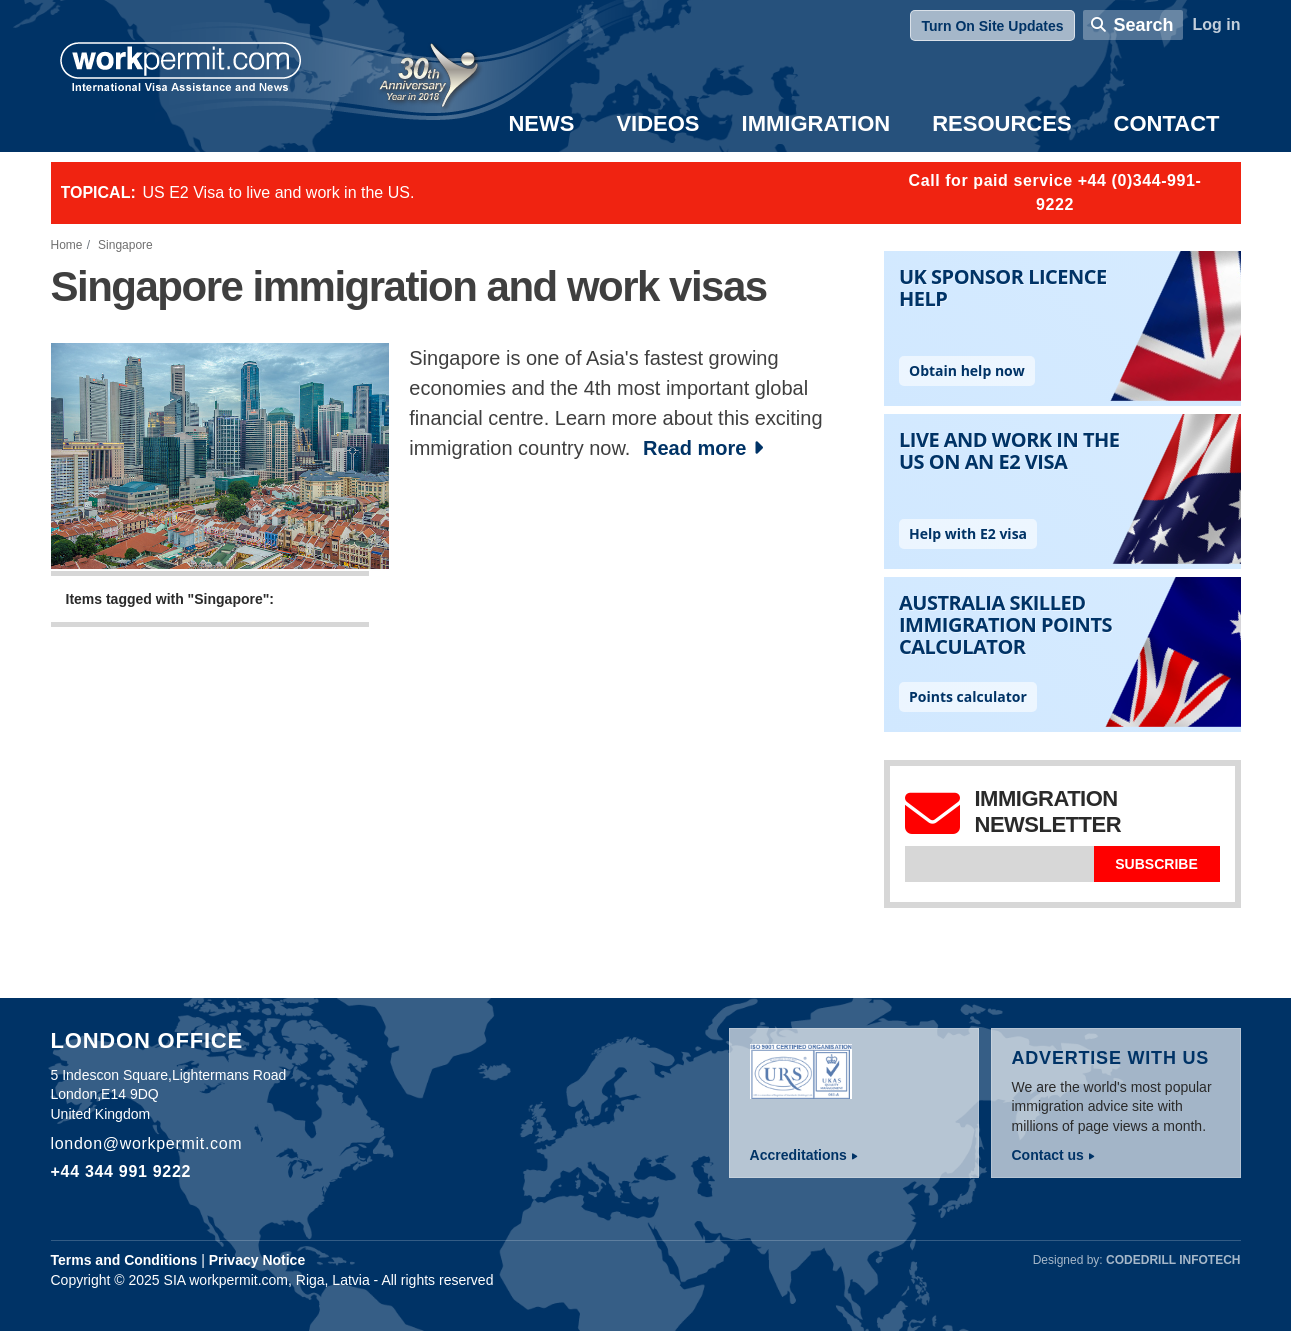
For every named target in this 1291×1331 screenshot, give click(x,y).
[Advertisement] (449, 838)
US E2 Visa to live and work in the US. (279, 192)
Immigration (816, 123)
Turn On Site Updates (992, 26)
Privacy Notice (257, 1260)
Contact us (1048, 1155)
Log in (1217, 24)
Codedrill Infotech (1173, 1260)
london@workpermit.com (147, 1143)
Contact (1167, 123)
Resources (1001, 123)
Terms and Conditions (124, 1260)
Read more (694, 448)
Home (67, 245)
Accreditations (798, 1155)
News (541, 123)
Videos (657, 123)
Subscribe (1156, 864)
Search (1143, 25)
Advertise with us (1111, 1058)
